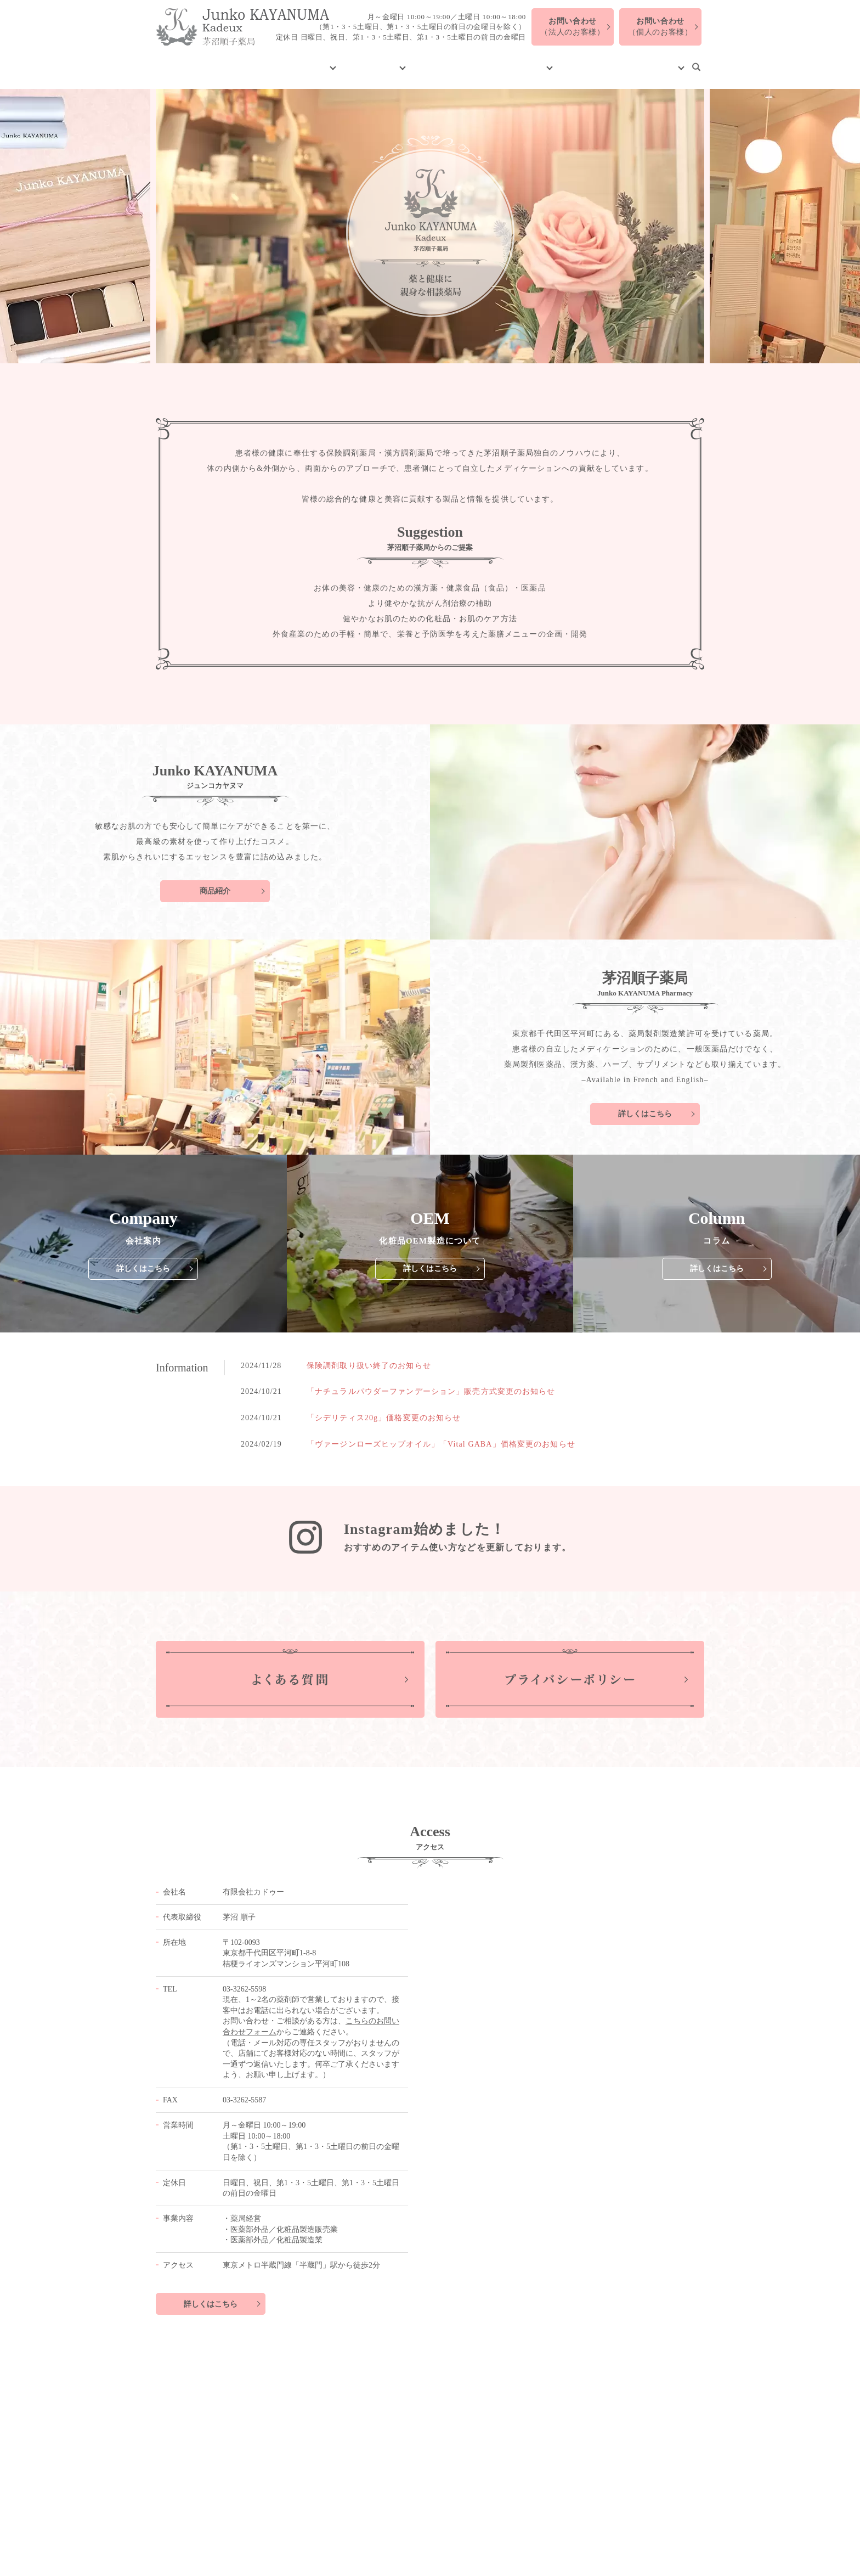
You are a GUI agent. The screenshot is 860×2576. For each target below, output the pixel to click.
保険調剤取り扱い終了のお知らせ (369, 1355)
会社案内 (279, 61)
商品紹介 (215, 880)
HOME (241, 61)
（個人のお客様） (660, 26)
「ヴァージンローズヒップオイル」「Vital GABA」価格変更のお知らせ (441, 1433)
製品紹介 (321, 61)
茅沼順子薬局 (380, 61)
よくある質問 (591, 61)
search (696, 62)
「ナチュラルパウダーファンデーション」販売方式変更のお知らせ (431, 1381)
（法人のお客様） (572, 26)
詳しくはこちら (645, 1103)
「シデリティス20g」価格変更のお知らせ (384, 1407)
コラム (537, 61)
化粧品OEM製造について (469, 61)
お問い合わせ (651, 61)
